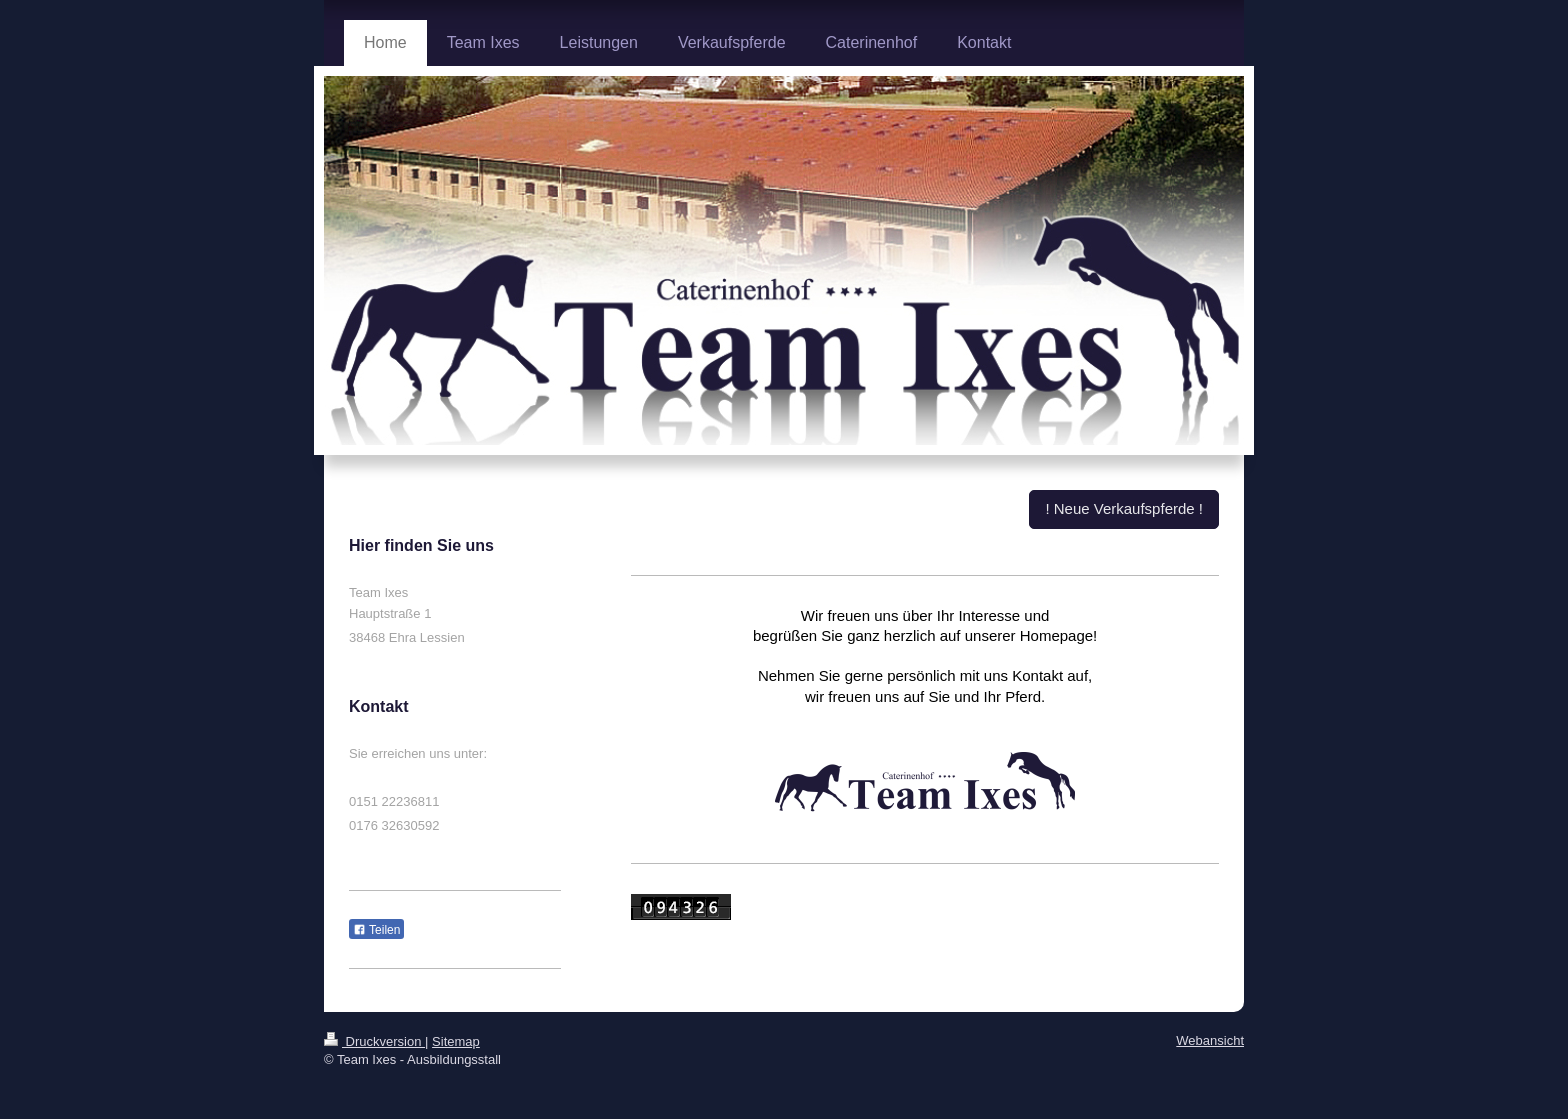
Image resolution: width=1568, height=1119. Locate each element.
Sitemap (456, 1041)
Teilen (376, 930)
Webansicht (1210, 1040)
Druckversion (374, 1041)
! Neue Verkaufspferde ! (1124, 508)
